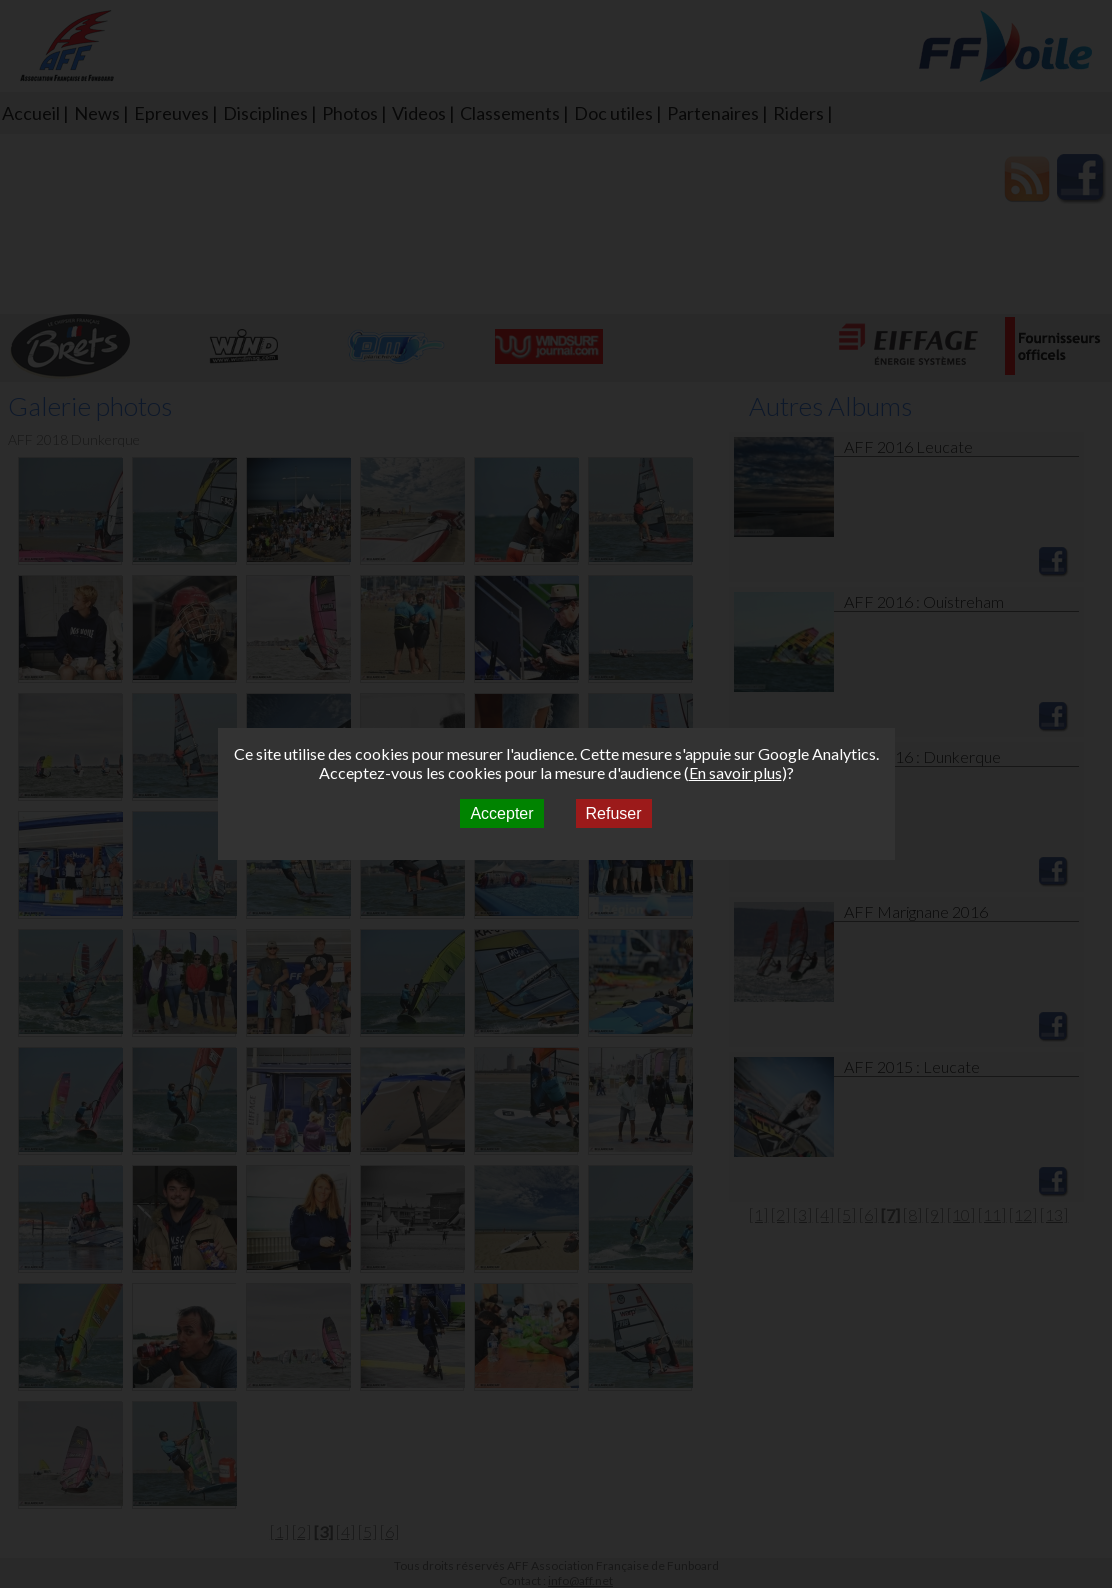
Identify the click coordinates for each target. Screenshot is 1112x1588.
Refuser (614, 813)
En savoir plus (735, 772)
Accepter (501, 813)
